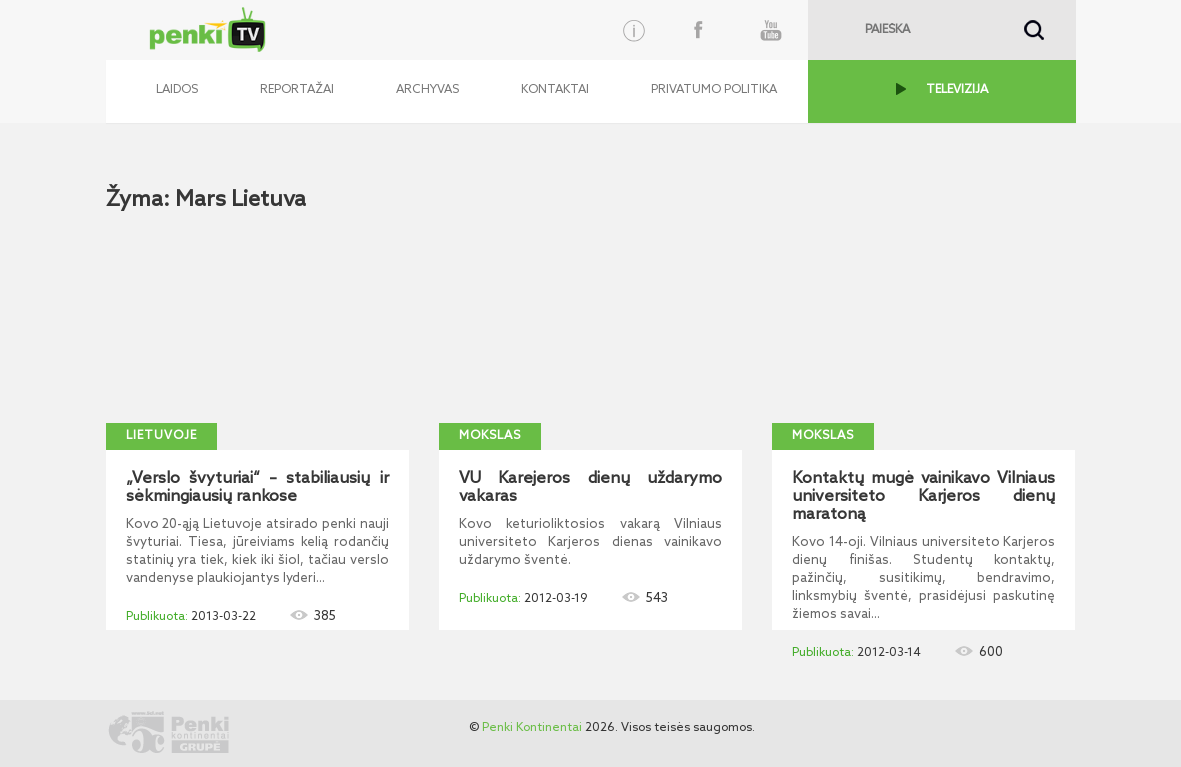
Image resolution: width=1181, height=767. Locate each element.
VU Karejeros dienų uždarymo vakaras (590, 488)
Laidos (177, 90)
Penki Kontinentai (532, 728)
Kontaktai (555, 90)
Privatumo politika (714, 90)
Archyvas (427, 90)
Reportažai (297, 90)
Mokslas (490, 436)
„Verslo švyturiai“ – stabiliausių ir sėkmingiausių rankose (257, 488)
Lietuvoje (161, 436)
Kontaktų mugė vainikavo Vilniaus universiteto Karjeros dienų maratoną (923, 497)
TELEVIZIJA (957, 90)
